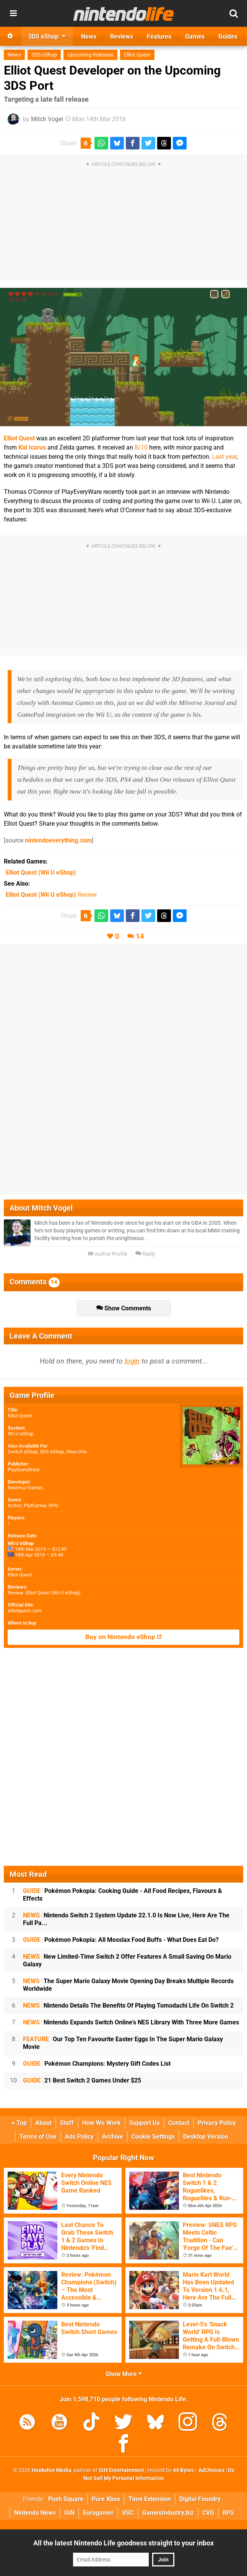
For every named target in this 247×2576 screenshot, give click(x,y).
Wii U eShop (21, 1434)
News (14, 55)
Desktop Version (205, 2136)
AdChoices (210, 2470)
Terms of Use (38, 2136)
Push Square (65, 2499)
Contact (178, 2122)
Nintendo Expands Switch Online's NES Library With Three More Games (131, 2022)
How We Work (101, 2122)
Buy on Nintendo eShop (123, 1637)
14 (140, 936)
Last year (224, 456)
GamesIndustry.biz (168, 2512)
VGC (128, 2512)
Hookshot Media (52, 2470)
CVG (208, 2512)
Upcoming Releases (90, 55)
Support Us (144, 2122)
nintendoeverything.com (58, 840)
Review (51, 894)
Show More (124, 2374)
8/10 (141, 447)
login (132, 1361)
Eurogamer (98, 2512)
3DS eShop (44, 55)
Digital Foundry (200, 2499)
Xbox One (76, 1451)
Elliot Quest (137, 55)
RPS (228, 2512)
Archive (112, 2136)
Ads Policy (79, 2136)
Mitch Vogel (47, 119)
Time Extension (149, 2499)
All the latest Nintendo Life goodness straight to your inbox (123, 2543)
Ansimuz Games (25, 1487)
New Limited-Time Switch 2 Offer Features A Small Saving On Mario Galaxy (127, 1960)
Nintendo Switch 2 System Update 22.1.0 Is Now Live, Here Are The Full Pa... (126, 1919)
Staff (67, 2122)
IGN (69, 2512)
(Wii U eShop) (41, 872)
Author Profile (107, 1254)
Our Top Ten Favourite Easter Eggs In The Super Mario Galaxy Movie (123, 2042)
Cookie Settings (153, 2136)
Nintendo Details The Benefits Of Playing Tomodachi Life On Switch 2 (128, 2005)
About (43, 2122)
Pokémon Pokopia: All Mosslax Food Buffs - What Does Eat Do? (121, 1939)
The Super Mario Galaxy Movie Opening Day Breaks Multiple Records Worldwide (128, 1984)
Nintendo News (35, 2512)
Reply (145, 1254)
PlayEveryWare (24, 1469)
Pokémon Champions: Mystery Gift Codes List (97, 2063)
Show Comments (123, 1308)
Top (19, 2122)
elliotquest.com (24, 1610)
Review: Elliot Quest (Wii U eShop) (44, 1593)
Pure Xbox (106, 2499)
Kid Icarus (32, 447)
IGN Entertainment (121, 2470)
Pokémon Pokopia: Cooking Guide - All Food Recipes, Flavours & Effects (122, 1894)
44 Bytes (183, 2470)
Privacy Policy (217, 2122)
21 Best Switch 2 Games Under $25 (82, 2080)
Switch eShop (22, 1451)
